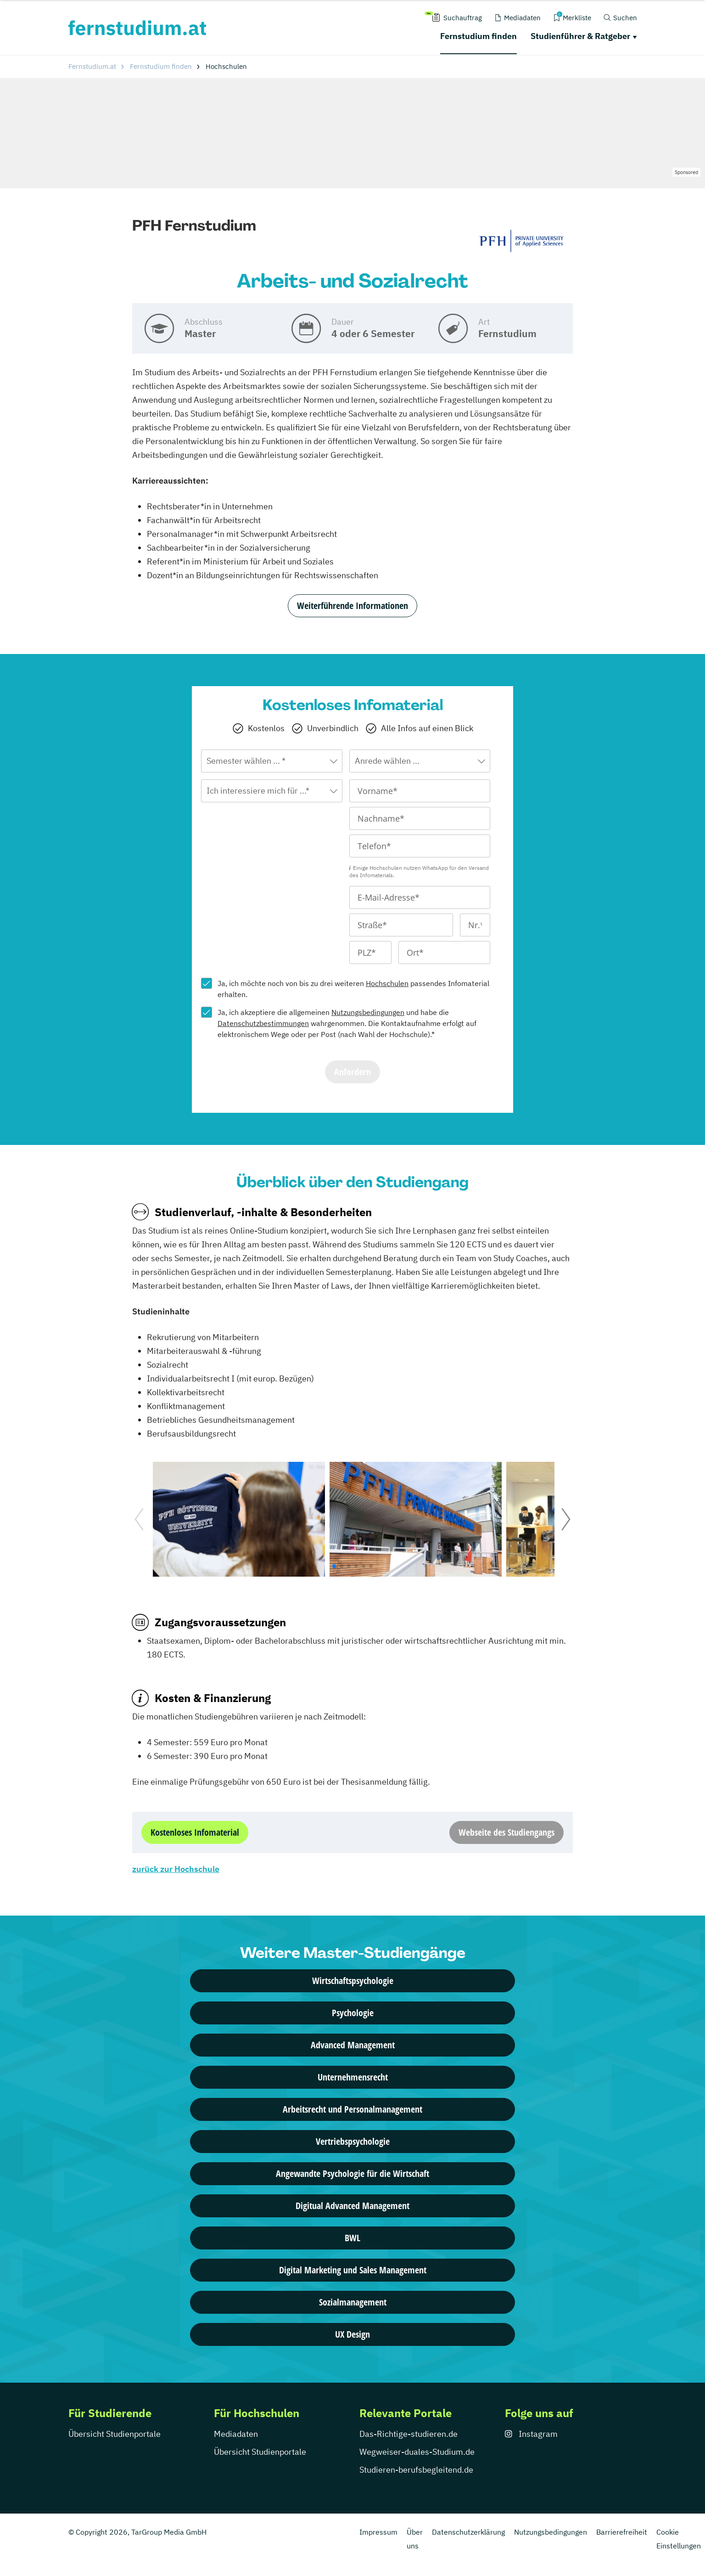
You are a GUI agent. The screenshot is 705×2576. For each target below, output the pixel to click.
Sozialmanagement (352, 2302)
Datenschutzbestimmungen (263, 1023)
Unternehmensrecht (353, 2077)
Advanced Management (353, 2045)
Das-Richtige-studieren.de (408, 2434)
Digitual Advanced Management (352, 2205)
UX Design (352, 2334)
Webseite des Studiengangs (506, 1832)
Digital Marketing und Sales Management (352, 2270)
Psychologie (353, 2013)
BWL (352, 2238)
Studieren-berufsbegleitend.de (416, 2469)
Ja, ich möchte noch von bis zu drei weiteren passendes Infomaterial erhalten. (353, 989)
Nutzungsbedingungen (367, 1012)
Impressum (378, 2532)
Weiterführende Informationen (352, 605)
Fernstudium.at (92, 66)
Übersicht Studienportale (114, 2434)
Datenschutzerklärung (468, 2532)
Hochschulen (387, 983)
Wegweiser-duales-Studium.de (417, 2451)
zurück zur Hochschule (175, 1869)
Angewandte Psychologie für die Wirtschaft (352, 2173)
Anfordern (352, 1071)
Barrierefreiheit (621, 2532)
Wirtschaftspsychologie (352, 1980)
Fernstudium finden (478, 36)
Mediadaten (236, 2434)
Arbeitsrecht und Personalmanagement (352, 2109)
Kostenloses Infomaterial (195, 1832)
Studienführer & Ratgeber (580, 36)
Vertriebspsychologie (353, 2141)
